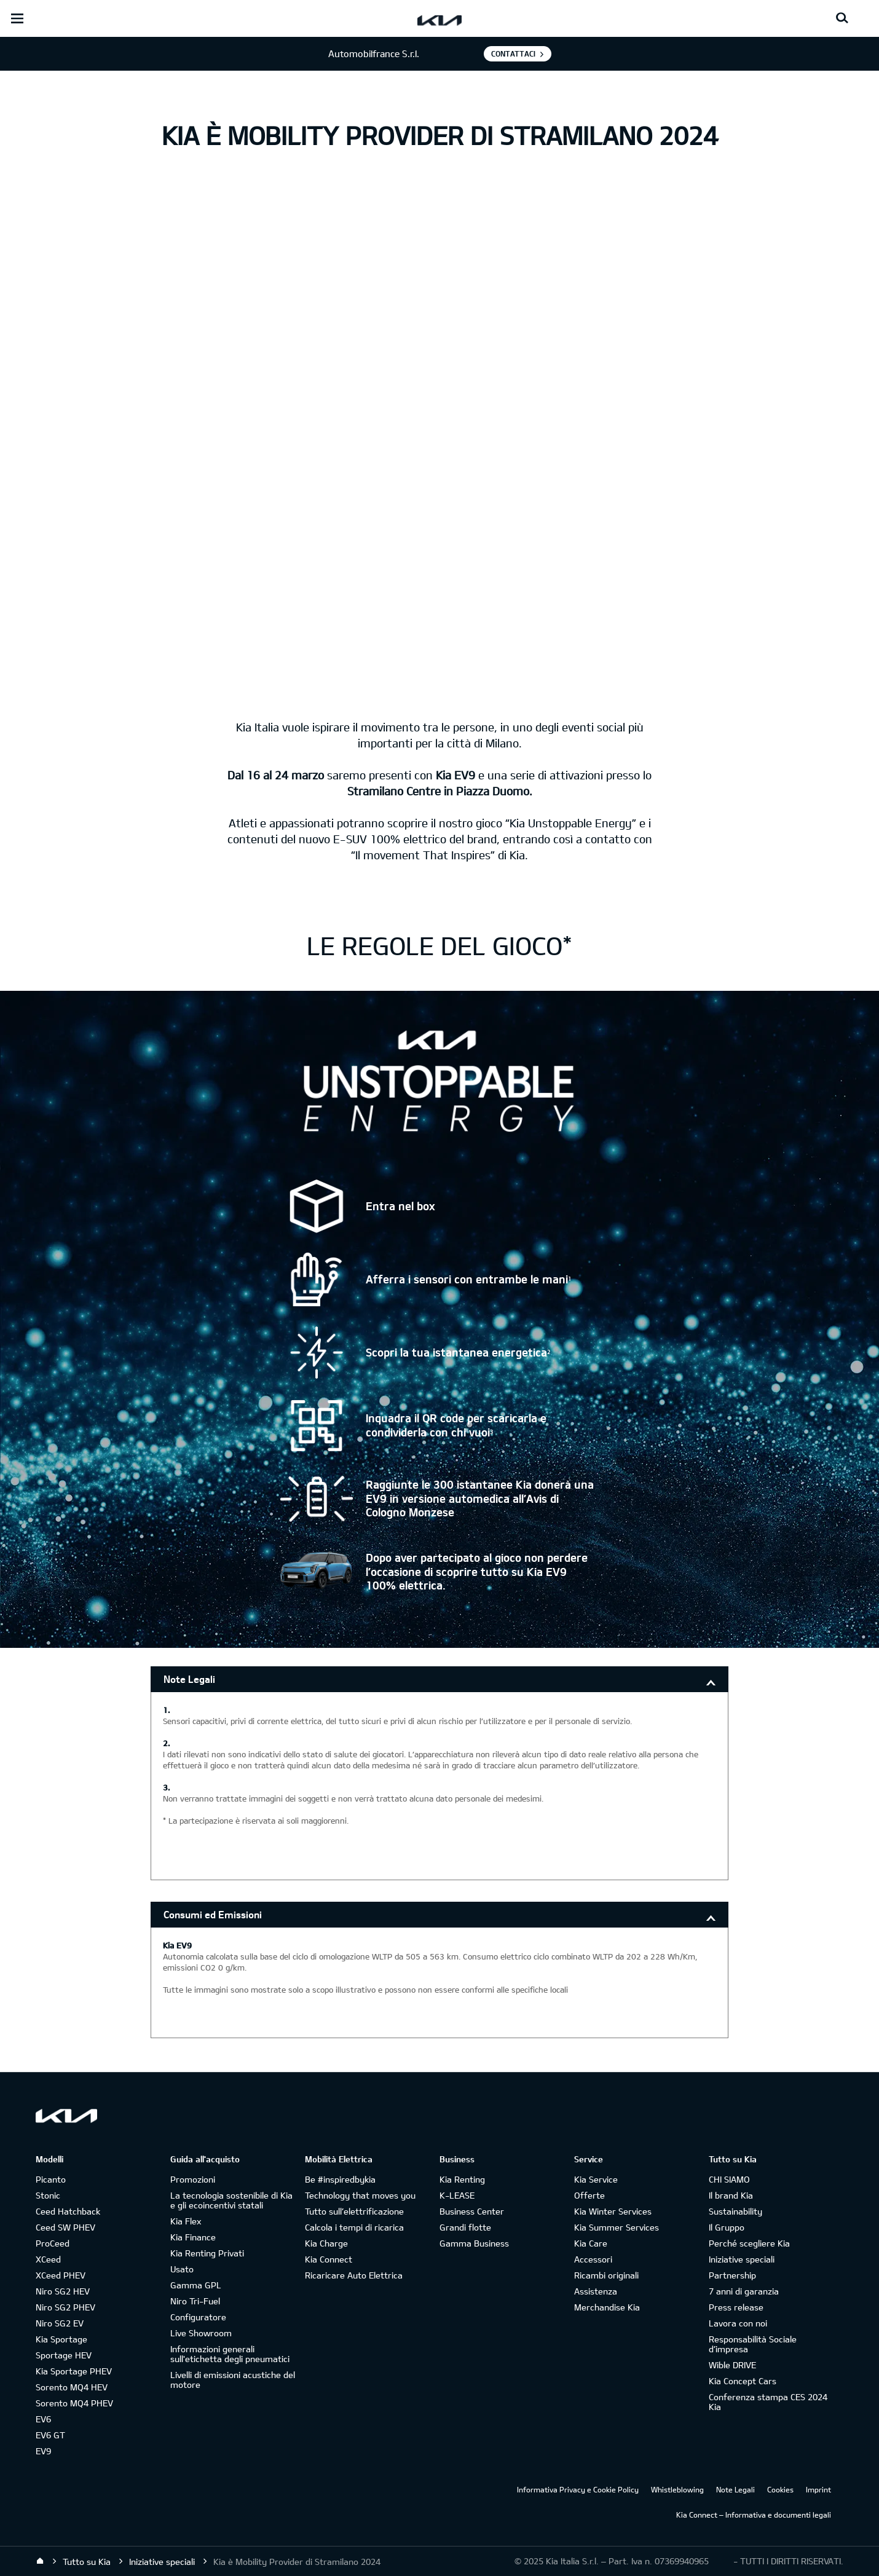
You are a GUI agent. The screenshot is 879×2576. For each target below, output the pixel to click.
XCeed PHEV (60, 2275)
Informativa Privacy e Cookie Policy (578, 2489)
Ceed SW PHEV (65, 2227)
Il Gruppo (726, 2227)
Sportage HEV (64, 2355)
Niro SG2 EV (60, 2323)
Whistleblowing (677, 2489)
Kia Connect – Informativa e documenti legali (753, 2514)
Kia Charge (326, 2243)
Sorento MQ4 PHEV (74, 2403)
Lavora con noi (738, 2323)
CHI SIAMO (729, 2179)
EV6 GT (50, 2435)
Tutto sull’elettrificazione (354, 2211)
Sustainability (735, 2211)
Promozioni (192, 2179)
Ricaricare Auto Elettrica (354, 2275)
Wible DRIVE (732, 2365)
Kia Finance (193, 2237)
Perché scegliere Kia (749, 2243)
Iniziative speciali (742, 2259)
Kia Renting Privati (207, 2253)
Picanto (51, 2179)
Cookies (780, 2489)
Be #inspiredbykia (340, 2179)
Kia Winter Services (613, 2211)
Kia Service (596, 2179)
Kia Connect (328, 2259)
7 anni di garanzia (744, 2291)
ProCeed (52, 2243)
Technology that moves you (360, 2195)
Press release (736, 2307)
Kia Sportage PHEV (74, 2371)
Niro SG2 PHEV (65, 2307)
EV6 (43, 2419)
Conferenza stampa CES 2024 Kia (768, 2402)
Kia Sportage (61, 2339)
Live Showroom (201, 2333)
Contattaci (513, 53)
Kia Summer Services (616, 2227)
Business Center (472, 2211)
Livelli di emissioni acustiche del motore (232, 2379)
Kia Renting (462, 2179)
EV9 (43, 2451)
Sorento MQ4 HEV (72, 2387)
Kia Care (590, 2243)
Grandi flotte (465, 2227)
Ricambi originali (606, 2275)
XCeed (48, 2259)
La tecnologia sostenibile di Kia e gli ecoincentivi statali (231, 2200)
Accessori (593, 2259)
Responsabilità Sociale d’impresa (753, 2344)
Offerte (589, 2195)
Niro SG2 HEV (63, 2291)
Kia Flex (185, 2221)
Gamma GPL (195, 2285)
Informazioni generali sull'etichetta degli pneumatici (230, 2354)
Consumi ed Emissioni (213, 1914)
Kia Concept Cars (742, 2381)
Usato (182, 2269)
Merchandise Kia (607, 2307)
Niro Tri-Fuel (195, 2301)
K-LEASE (457, 2195)
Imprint (818, 2489)
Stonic (48, 2195)
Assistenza (595, 2291)
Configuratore (198, 2317)
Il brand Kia (731, 2195)
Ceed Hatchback (68, 2211)
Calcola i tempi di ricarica (354, 2227)
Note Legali (189, 1679)
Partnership (732, 2275)
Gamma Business (474, 2243)
